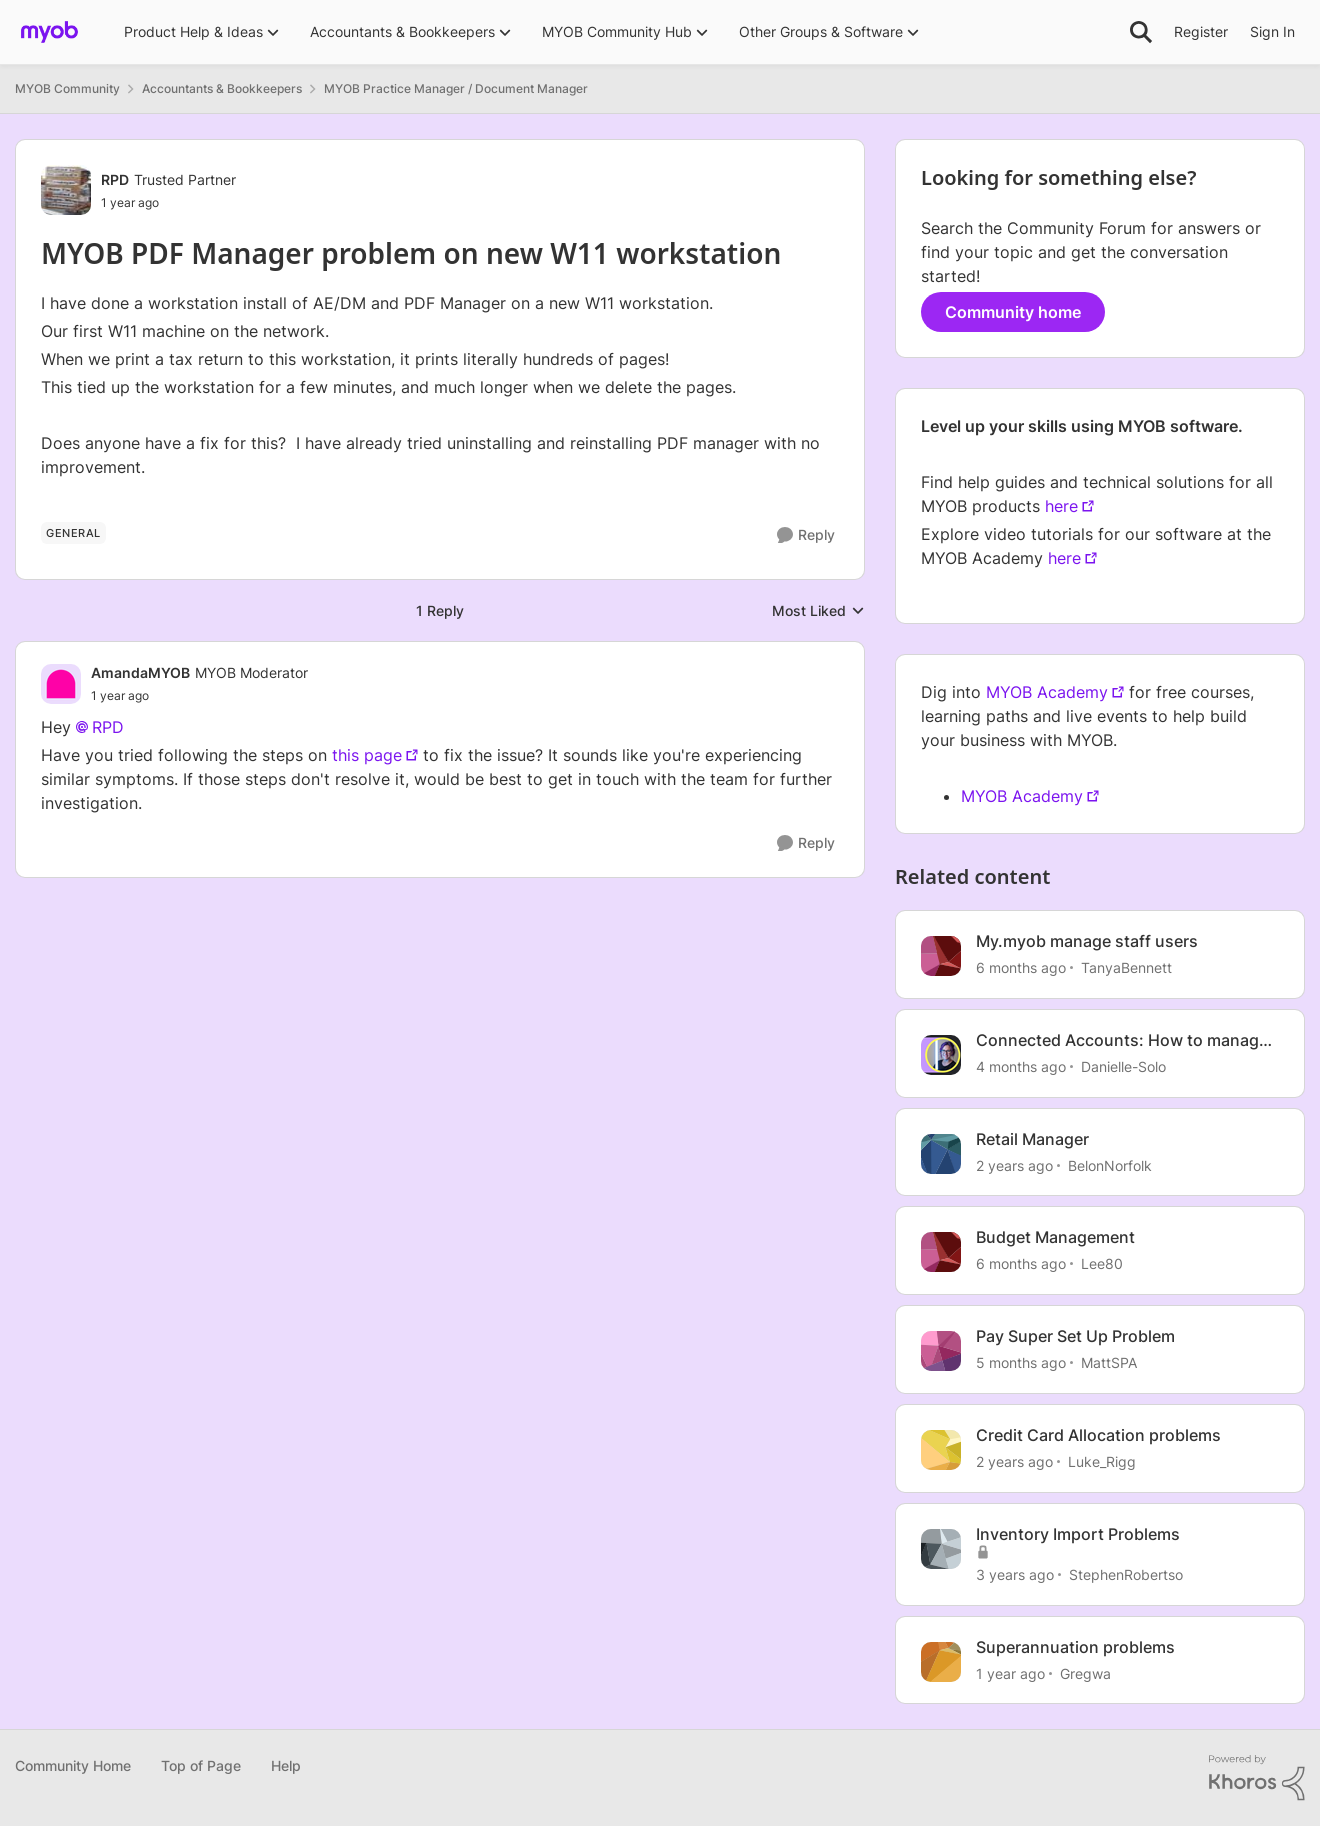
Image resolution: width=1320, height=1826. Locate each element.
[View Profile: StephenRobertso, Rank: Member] (941, 1549)
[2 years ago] (1014, 1164)
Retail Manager (1032, 1139)
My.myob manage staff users (1087, 941)
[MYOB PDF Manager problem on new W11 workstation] (199, 696)
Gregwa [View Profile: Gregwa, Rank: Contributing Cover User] (1085, 1672)
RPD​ (108, 727)
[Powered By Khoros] (1257, 1778)
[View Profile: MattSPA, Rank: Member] (941, 1351)
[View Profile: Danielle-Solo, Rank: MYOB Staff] (941, 1055)
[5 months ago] (1021, 1362)
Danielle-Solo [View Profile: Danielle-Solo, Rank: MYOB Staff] (1123, 1066)
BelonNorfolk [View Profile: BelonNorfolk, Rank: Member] (1110, 1164)
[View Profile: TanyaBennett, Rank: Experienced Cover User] (941, 956)
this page (367, 755)
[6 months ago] (1021, 967)
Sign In (1272, 31)
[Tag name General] (73, 533)
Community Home (73, 1765)
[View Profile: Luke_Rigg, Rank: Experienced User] (941, 1450)
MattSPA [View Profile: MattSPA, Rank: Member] (1109, 1362)
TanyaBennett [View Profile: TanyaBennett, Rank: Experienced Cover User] (1126, 967)
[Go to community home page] (49, 32)
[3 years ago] (1015, 1574)
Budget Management (1055, 1237)
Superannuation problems (1075, 1647)
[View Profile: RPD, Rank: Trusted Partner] (66, 190)
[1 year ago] (1010, 1672)
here (1061, 506)
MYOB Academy (1047, 692)
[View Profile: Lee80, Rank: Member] (941, 1252)
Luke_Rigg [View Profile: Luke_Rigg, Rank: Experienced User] (1102, 1461)
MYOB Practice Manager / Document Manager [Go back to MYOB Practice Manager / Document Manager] (456, 88)
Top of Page (201, 1765)
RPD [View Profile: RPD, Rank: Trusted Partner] (115, 179)
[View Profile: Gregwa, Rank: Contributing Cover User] (941, 1662)
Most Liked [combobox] (818, 611)
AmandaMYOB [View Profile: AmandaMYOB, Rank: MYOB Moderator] (140, 672)
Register (1201, 31)
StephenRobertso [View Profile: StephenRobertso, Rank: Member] (1126, 1574)
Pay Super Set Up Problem (1075, 1336)
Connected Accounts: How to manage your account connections (1122, 1040)
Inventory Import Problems (1078, 1534)
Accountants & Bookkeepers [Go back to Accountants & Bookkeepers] (222, 88)
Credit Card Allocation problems (1098, 1435)
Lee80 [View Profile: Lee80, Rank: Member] (1102, 1263)
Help (286, 1765)
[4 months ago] (1021, 1066)
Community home (1013, 312)
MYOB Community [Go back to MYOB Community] (67, 88)
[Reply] (806, 535)
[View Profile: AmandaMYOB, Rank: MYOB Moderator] (61, 684)
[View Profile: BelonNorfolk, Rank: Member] (941, 1154)
